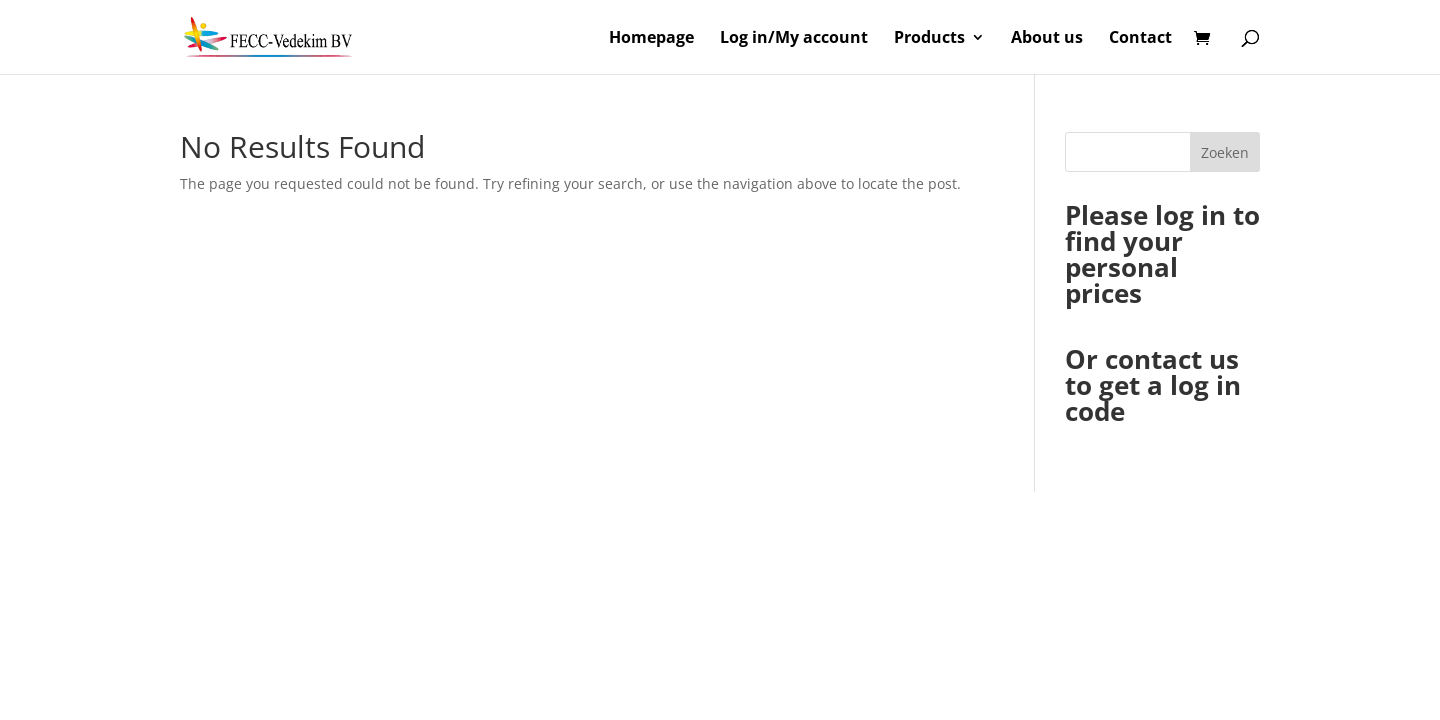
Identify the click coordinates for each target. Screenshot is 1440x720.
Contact (1140, 39)
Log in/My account (794, 39)
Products (929, 39)
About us (1047, 39)
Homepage (651, 39)
